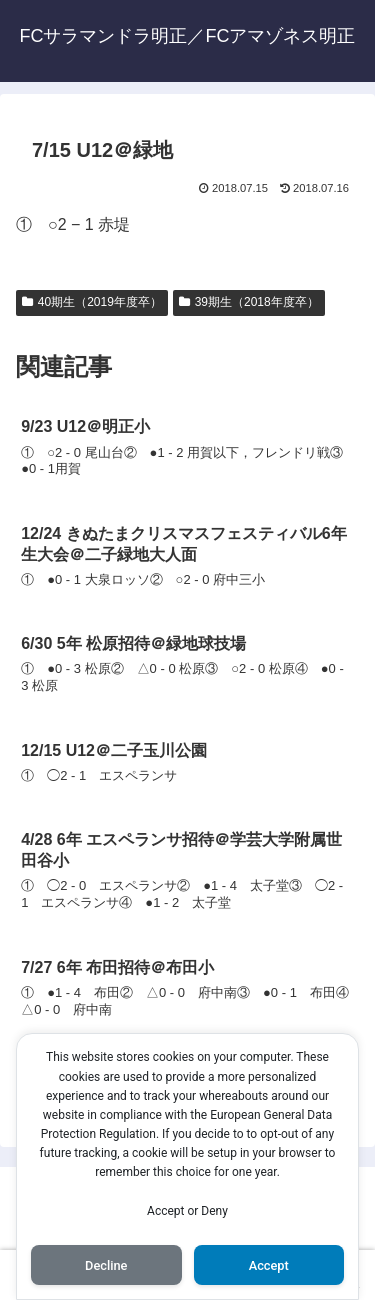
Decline (106, 1265)
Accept (269, 1265)
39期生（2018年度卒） (249, 302)
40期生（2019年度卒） (92, 302)
